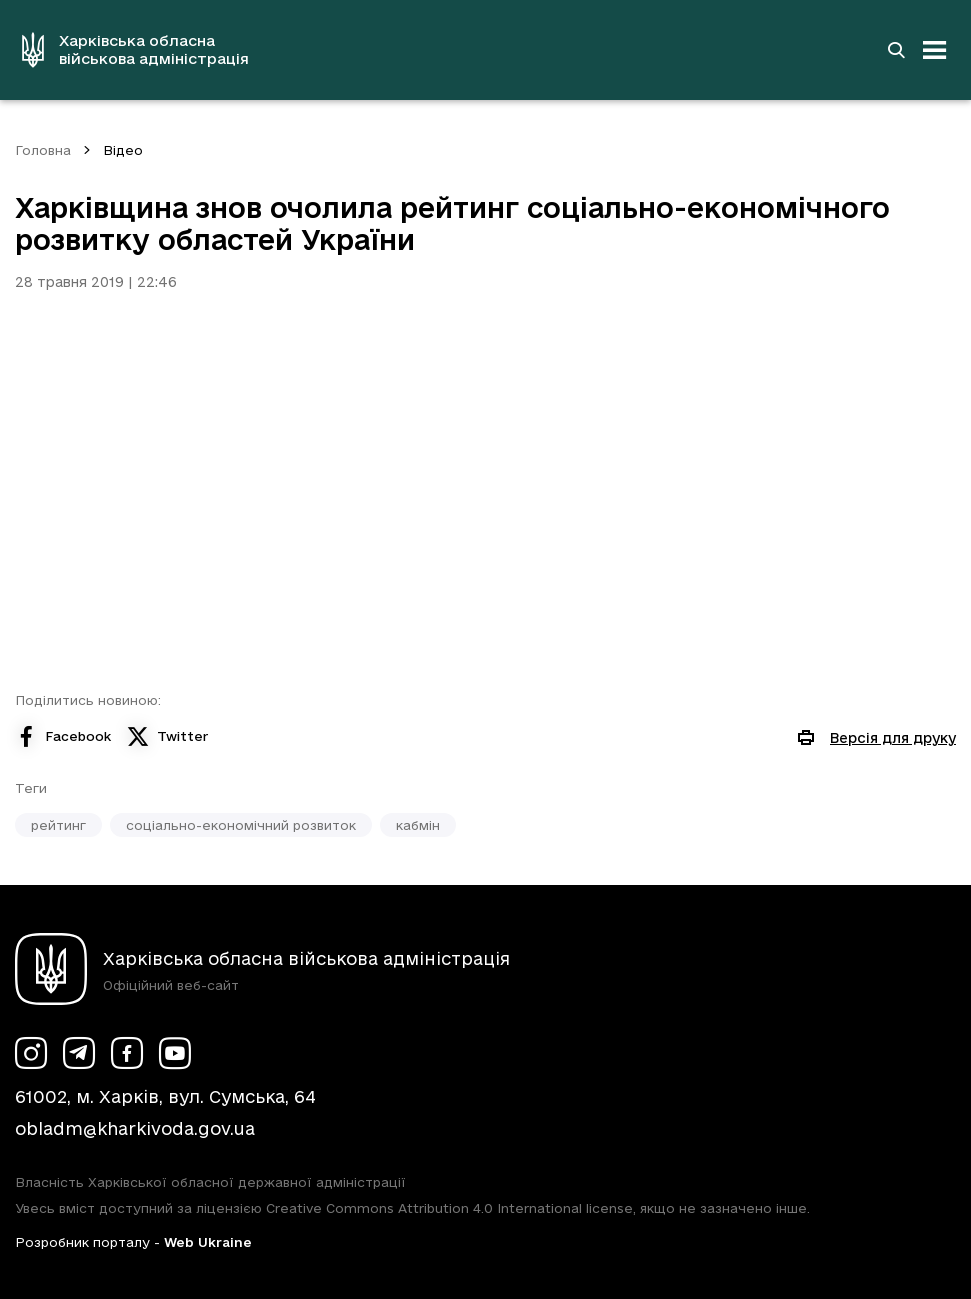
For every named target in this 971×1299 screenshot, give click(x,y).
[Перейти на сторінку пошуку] (896, 50)
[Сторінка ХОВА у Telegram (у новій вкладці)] (79, 1053)
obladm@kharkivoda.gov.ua (135, 1128)
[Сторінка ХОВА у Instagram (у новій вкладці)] (31, 1053)
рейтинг (58, 825)
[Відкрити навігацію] (935, 50)
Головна (43, 150)
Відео (123, 150)
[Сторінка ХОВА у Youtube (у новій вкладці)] (175, 1053)
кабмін (418, 825)
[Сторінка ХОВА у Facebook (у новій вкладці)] (127, 1053)
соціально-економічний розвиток (241, 825)
